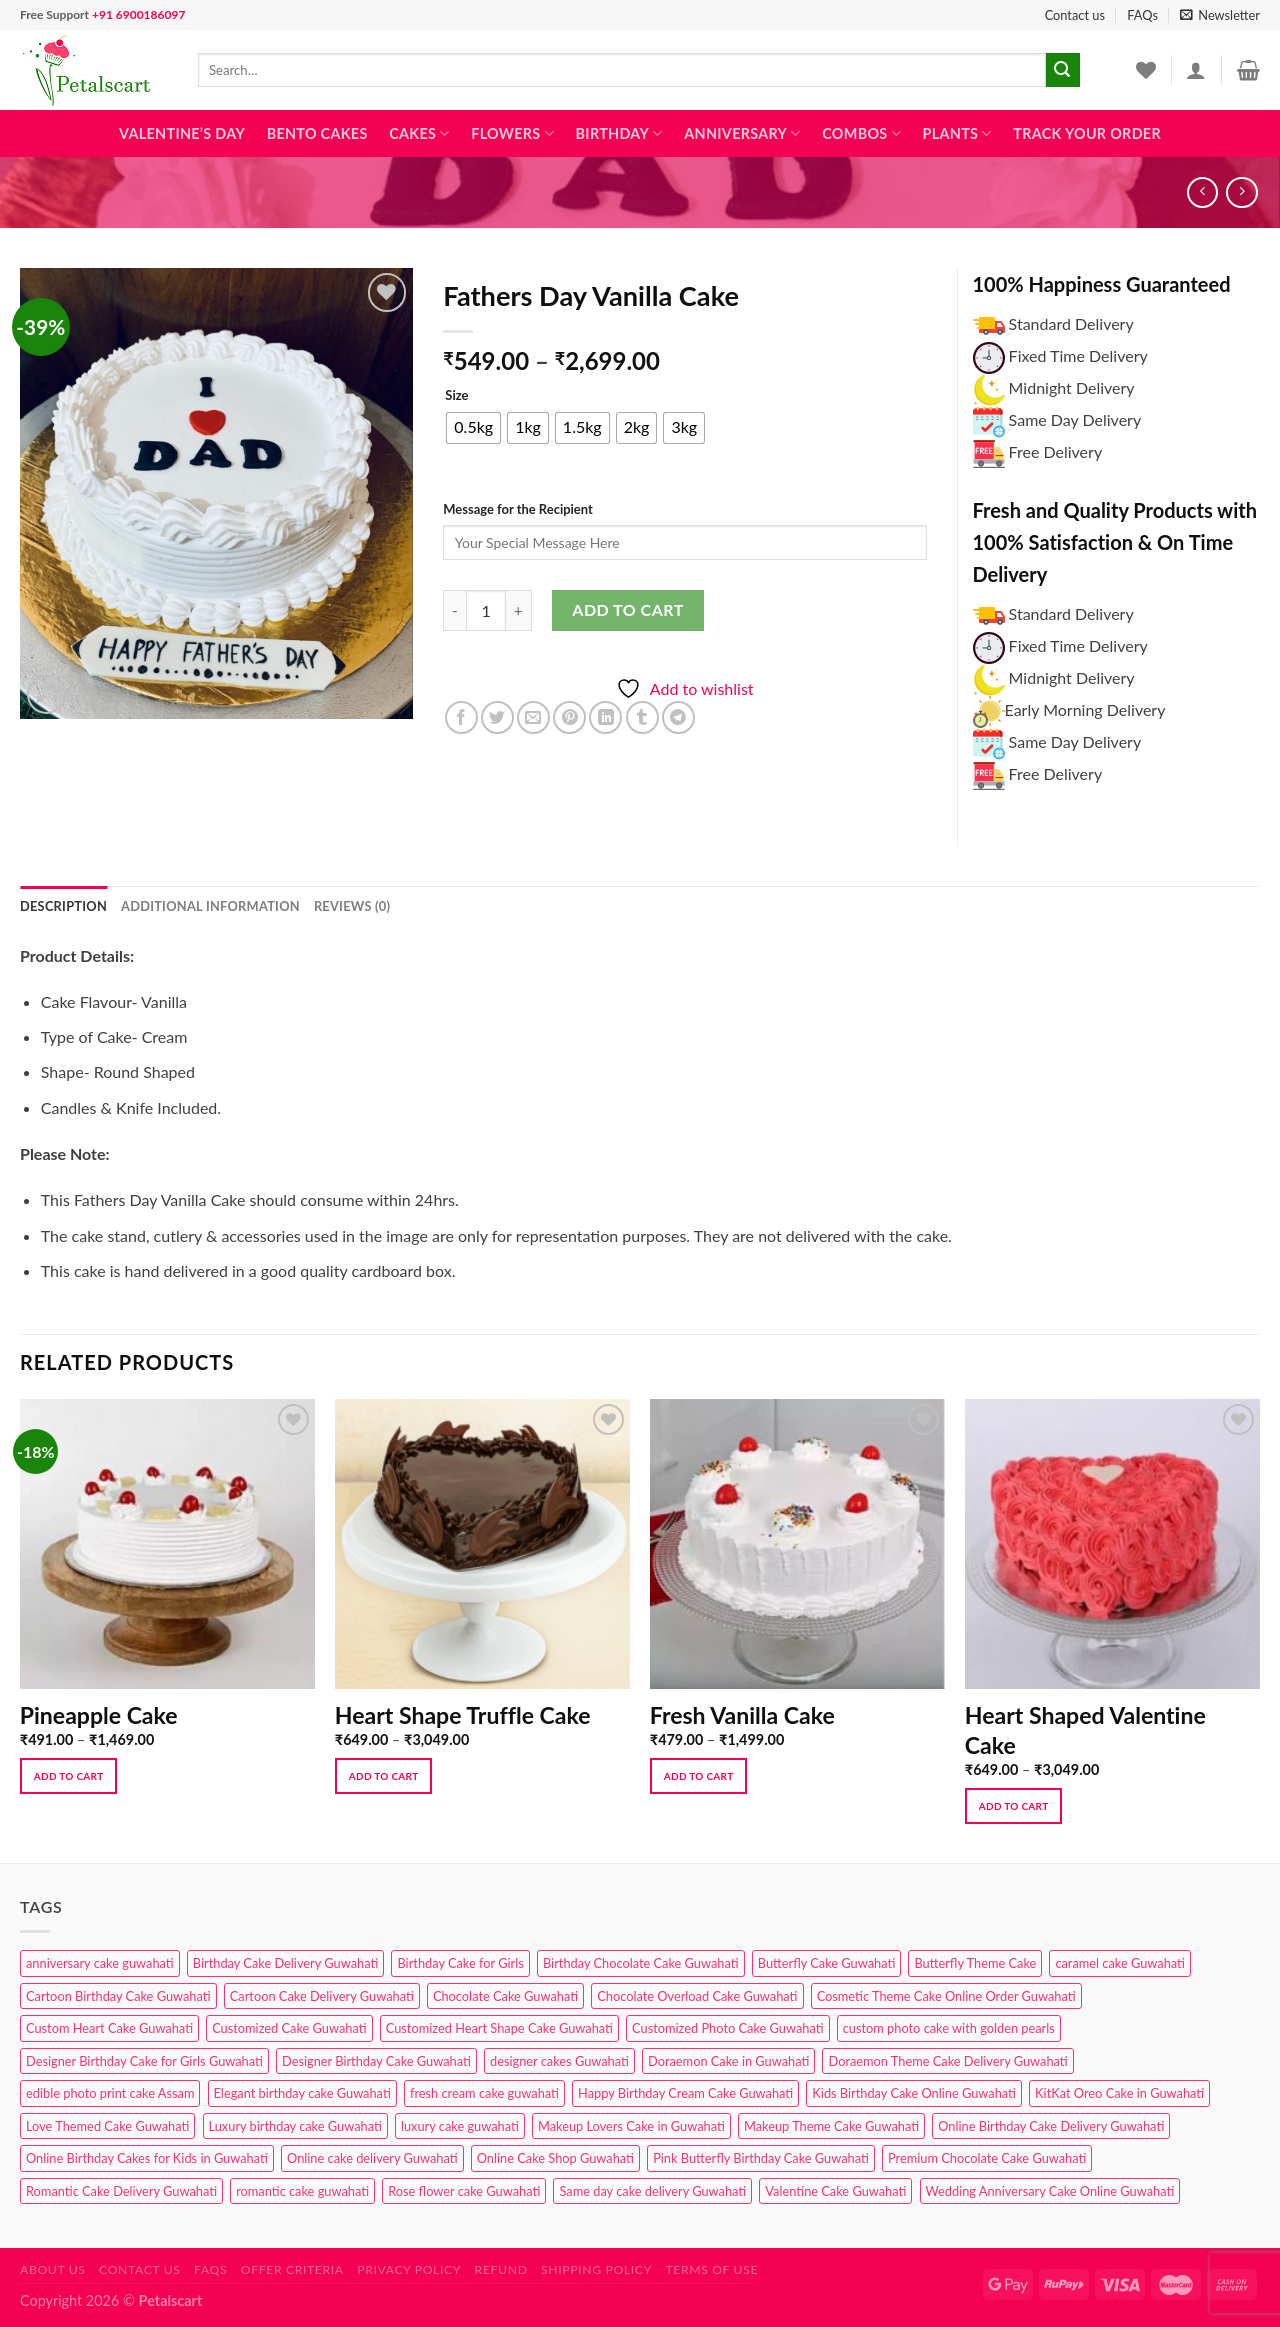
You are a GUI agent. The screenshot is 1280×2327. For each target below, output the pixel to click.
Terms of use (711, 2269)
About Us (53, 2269)
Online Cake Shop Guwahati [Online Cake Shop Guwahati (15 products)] (555, 2158)
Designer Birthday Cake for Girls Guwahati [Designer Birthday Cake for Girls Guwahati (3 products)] (144, 2061)
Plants (957, 133)
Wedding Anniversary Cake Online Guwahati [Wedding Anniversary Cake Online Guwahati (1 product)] (1050, 2191)
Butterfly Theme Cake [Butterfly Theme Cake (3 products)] (975, 1963)
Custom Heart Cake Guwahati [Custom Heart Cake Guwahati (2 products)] (109, 2028)
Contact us (1075, 15)
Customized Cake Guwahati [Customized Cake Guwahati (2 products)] (289, 2028)
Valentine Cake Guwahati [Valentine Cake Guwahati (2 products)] (835, 2191)
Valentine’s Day (182, 133)
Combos (861, 133)
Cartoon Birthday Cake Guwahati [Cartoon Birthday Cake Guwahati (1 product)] (118, 1996)
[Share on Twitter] (497, 717)
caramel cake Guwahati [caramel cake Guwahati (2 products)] (1120, 1963)
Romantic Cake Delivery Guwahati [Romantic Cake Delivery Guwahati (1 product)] (121, 2191)
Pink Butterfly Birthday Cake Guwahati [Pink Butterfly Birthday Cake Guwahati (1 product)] (761, 2158)
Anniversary (742, 133)
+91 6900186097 (138, 14)
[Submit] (1063, 70)
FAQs (1142, 15)
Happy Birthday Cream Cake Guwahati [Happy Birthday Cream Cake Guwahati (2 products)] (685, 2093)
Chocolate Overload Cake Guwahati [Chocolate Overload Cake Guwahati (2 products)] (697, 1996)
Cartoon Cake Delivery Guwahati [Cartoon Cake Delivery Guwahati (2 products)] (322, 1996)
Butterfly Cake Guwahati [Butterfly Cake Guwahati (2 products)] (827, 1963)
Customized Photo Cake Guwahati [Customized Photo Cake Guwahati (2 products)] (728, 2028)
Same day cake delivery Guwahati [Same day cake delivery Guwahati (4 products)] (652, 2191)
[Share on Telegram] (678, 717)
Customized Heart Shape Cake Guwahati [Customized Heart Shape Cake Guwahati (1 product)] (499, 2028)
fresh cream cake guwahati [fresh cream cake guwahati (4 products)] (484, 2093)
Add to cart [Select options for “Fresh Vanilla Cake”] (699, 1776)
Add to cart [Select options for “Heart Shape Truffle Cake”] (384, 1776)
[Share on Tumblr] (642, 717)
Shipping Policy (596, 2269)
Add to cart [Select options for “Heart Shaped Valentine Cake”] (1014, 1806)
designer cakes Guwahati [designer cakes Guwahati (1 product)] (559, 2061)
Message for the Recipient (517, 509)
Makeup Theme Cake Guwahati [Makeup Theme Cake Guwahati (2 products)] (831, 2126)
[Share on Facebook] (461, 717)
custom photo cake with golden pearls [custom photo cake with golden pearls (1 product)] (949, 2028)
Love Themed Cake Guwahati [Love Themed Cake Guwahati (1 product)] (107, 2126)
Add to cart (627, 609)
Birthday (619, 133)
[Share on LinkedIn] (605, 717)
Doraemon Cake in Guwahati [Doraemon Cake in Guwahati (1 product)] (728, 2061)
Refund (501, 2269)
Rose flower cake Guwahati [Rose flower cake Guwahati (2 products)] (464, 2191)
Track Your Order (1087, 133)
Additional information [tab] (210, 906)
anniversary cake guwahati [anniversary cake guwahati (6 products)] (100, 1963)
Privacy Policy (409, 2269)
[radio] (473, 428)
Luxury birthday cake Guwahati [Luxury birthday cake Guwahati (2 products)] (295, 2126)
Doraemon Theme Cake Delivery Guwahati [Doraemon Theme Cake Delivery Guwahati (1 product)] (947, 2061)
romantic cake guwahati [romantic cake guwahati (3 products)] (302, 2191)
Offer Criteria (292, 2269)
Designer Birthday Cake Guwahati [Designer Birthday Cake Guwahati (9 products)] (376, 2061)
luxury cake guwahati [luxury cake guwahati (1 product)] (460, 2126)
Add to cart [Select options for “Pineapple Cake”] (69, 1776)
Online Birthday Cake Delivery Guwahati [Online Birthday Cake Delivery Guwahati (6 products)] (1051, 2126)
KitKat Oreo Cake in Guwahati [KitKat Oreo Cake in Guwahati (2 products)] (1119, 2093)
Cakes (419, 133)
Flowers (512, 133)
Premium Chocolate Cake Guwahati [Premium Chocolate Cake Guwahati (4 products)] (987, 2158)
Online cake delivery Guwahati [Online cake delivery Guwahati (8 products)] (372, 2158)
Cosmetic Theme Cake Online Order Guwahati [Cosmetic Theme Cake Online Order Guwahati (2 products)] (946, 1996)
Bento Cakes (317, 133)
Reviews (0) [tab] (352, 906)
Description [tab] (63, 906)
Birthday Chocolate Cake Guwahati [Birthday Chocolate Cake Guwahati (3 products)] (641, 1963)
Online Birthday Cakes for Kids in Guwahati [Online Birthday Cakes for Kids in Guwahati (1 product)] (147, 2158)
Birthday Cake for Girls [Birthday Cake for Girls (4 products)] (460, 1963)
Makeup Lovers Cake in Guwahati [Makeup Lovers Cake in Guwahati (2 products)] (631, 2126)
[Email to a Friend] (533, 717)
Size (456, 396)
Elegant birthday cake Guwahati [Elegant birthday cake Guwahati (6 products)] (302, 2093)
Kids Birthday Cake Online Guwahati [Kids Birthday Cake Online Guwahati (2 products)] (914, 2093)
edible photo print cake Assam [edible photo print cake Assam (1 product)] (110, 2093)
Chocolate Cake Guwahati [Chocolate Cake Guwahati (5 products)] (505, 1996)
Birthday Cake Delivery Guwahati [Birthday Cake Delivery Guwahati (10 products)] (286, 1963)
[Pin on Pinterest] (569, 717)
